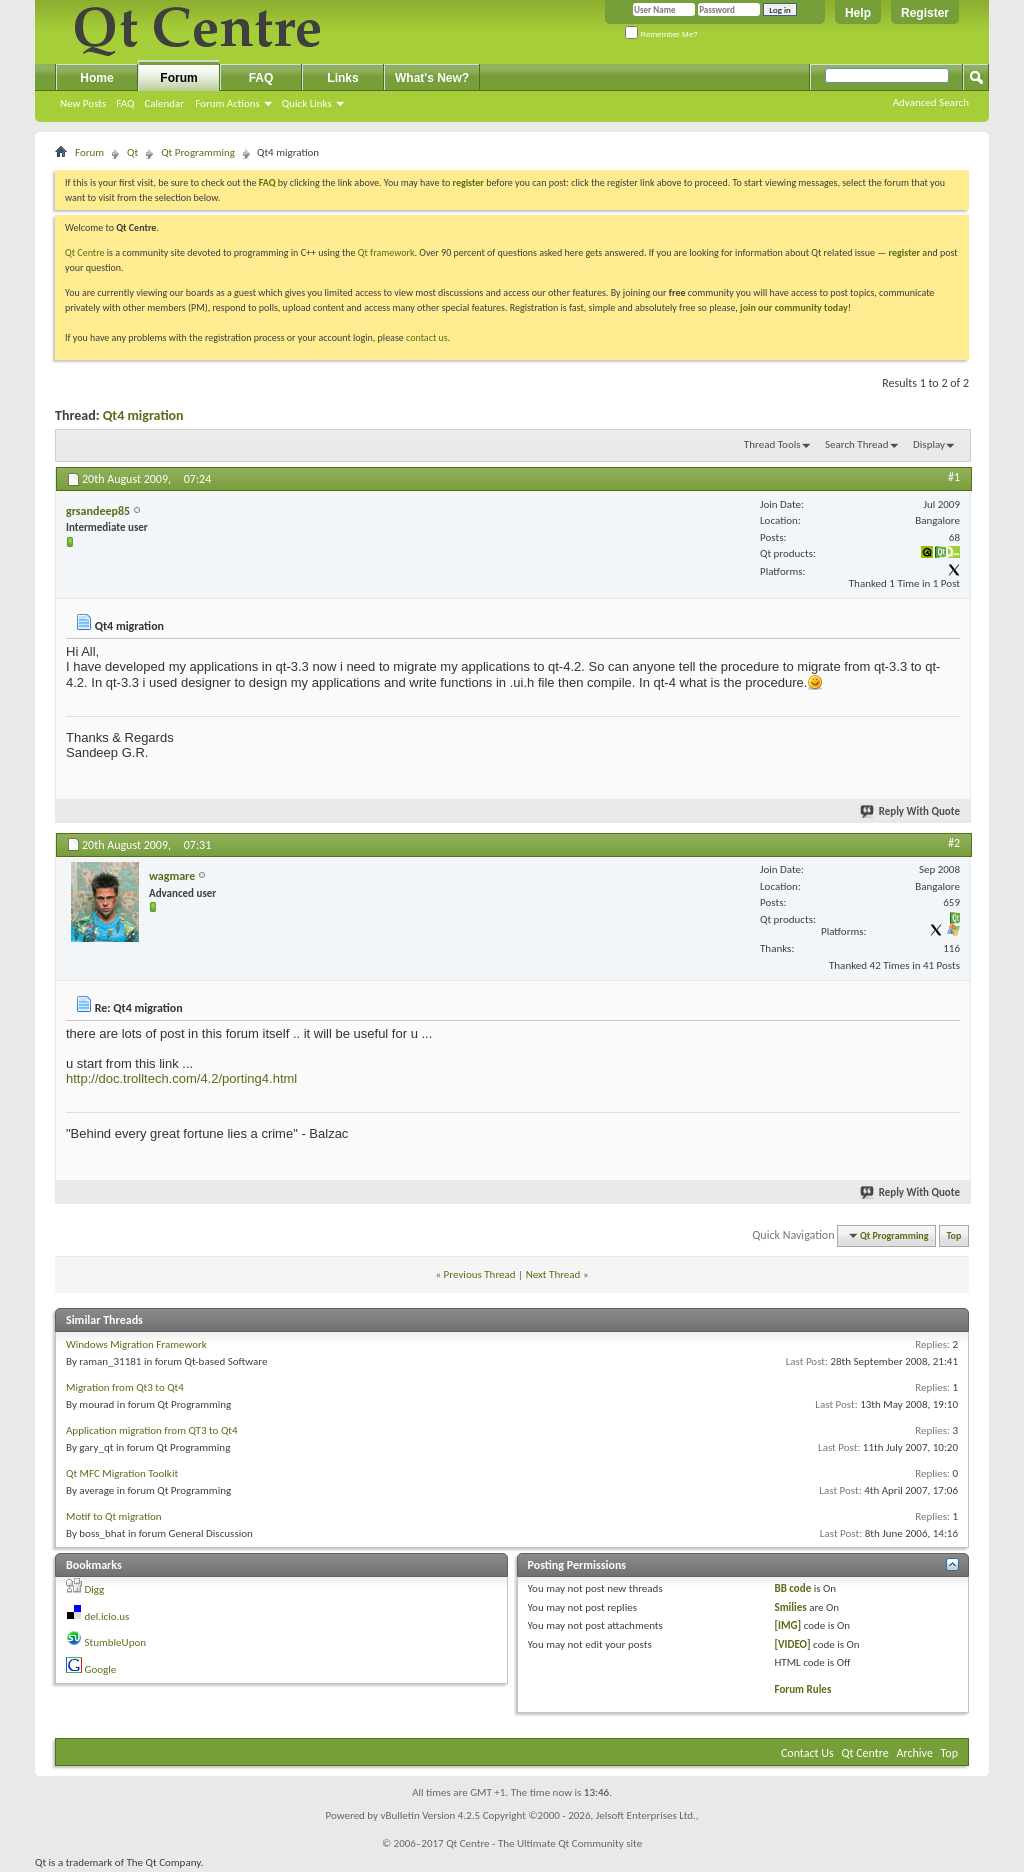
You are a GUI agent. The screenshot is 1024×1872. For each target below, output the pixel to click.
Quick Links (307, 103)
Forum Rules (802, 1689)
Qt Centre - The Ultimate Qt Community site (544, 1843)
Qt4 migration (143, 415)
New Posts (83, 103)
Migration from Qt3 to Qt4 (125, 1387)
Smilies (790, 1607)
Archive (915, 1753)
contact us (427, 337)
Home (96, 78)
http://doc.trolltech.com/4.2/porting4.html (181, 1078)
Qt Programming (198, 152)
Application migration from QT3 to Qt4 (152, 1430)
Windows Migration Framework (136, 1344)
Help (858, 13)
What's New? (432, 78)
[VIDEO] (792, 1644)
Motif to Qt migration (114, 1516)
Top (954, 1235)
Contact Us (807, 1753)
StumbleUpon (116, 1642)
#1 (954, 477)
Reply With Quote (911, 811)
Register (925, 13)
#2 (954, 843)
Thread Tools (772, 444)
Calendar (164, 103)
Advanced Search (931, 102)
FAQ (125, 103)
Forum (178, 78)
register (904, 252)
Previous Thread (480, 1274)
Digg (95, 1589)
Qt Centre (85, 252)
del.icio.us (107, 1616)
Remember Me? (661, 34)
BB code (792, 1588)
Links (342, 78)
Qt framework (386, 252)
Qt (132, 152)
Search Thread (857, 444)
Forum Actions (227, 103)
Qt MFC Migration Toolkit (122, 1473)
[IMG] (787, 1625)
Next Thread (553, 1274)
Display (929, 444)
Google (101, 1669)
